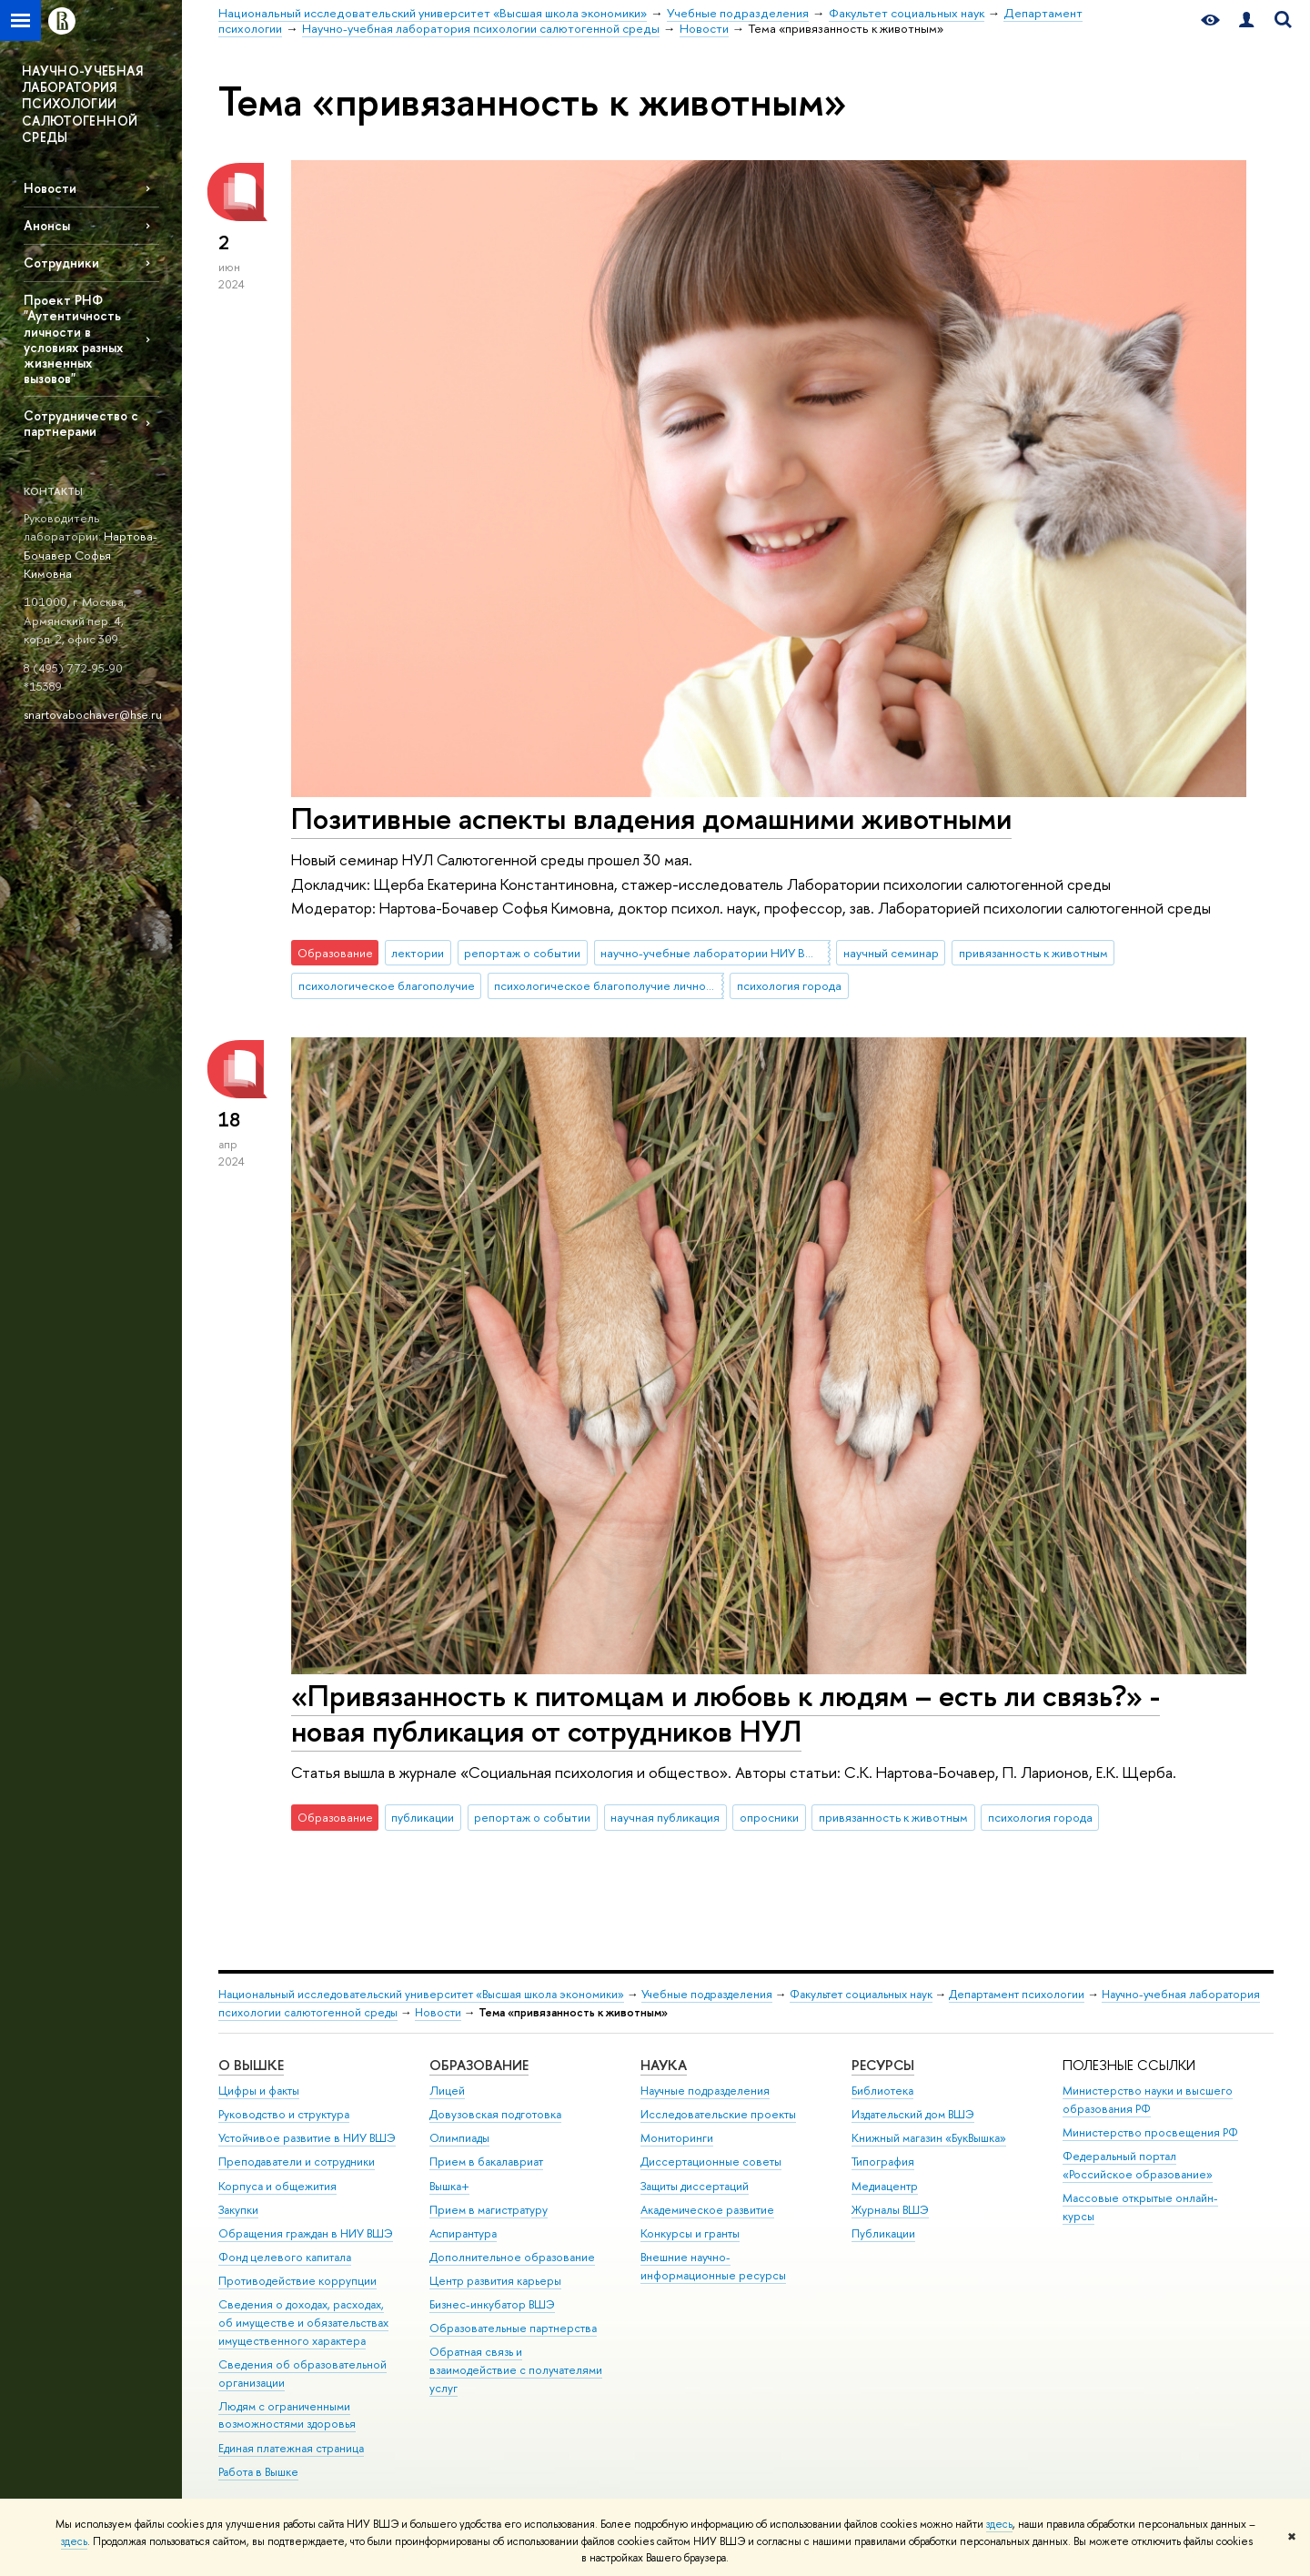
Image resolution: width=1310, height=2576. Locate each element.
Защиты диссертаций (694, 2186)
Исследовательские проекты (718, 2114)
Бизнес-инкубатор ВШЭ (492, 2304)
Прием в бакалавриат (486, 2161)
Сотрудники (61, 262)
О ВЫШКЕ (251, 2065)
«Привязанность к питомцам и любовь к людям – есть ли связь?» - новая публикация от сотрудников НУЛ (725, 1713)
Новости (50, 188)
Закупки (238, 2209)
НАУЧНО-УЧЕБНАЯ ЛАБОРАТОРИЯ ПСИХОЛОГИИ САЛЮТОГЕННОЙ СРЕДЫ (82, 104)
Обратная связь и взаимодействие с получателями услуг (515, 2370)
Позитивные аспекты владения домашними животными (651, 818)
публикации (422, 1817)
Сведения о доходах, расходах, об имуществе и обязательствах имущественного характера (303, 2323)
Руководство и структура (283, 2114)
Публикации (883, 2233)
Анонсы (47, 225)
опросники (769, 1817)
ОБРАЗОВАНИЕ (479, 2065)
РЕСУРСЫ (883, 2065)
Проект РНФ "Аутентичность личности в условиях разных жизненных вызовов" (73, 339)
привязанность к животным (1033, 953)
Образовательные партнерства (513, 2328)
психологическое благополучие (386, 985)
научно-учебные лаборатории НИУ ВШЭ (713, 953)
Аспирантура (463, 2233)
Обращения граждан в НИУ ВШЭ (305, 2233)
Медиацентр (885, 2186)
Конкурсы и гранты (690, 2233)
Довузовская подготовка (495, 2114)
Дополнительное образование (512, 2257)
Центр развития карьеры (495, 2280)
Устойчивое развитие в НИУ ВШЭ (307, 2138)
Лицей (447, 2090)
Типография (883, 2161)
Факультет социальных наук (861, 1994)
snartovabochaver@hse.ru (93, 714)
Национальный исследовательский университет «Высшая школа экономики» (421, 1994)
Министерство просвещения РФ (1150, 2132)
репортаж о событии (522, 953)
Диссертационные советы (710, 2161)
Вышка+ (449, 2186)
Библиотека (882, 2090)
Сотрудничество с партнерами (81, 423)
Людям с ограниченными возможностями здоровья (287, 2415)
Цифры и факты (258, 2090)
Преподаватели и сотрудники (296, 2161)
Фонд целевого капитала (284, 2257)
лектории (417, 953)
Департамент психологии (1016, 1994)
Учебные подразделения (706, 1994)
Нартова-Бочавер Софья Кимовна (90, 554)
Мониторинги (676, 2138)
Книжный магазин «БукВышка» (929, 2138)
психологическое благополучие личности (608, 985)
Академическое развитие (707, 2209)
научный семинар (891, 953)
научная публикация (665, 1817)
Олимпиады (459, 2138)
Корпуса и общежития (277, 2186)
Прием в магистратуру (488, 2209)
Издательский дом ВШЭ (913, 2114)
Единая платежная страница (291, 2448)
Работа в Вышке (258, 2472)
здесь (999, 2524)
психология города (789, 985)
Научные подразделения (705, 2090)
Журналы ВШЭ (890, 2209)
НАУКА (663, 2065)
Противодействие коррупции (297, 2280)
